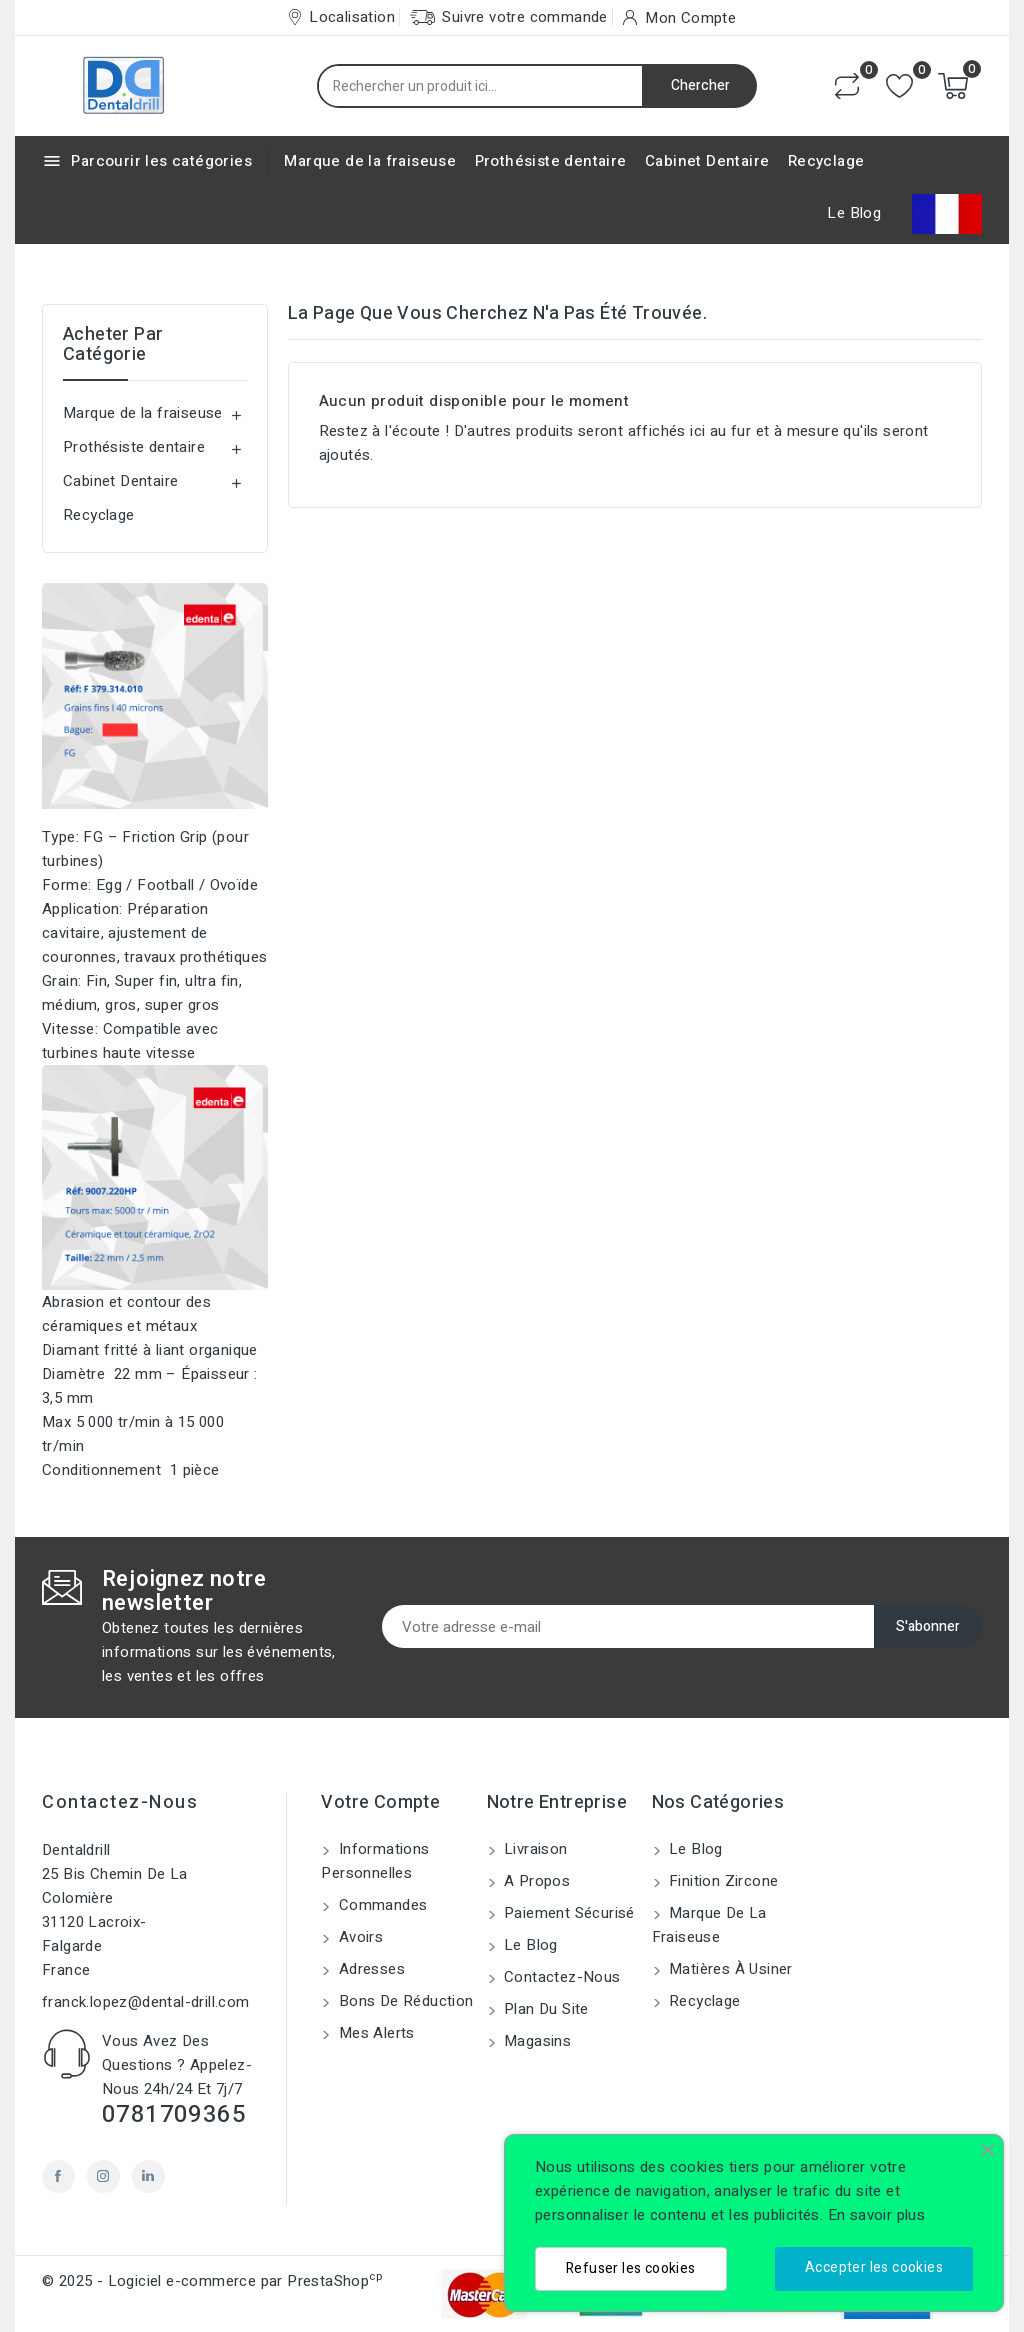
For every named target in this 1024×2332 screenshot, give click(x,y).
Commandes (380, 1905)
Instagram (103, 2176)
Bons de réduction (403, 2001)
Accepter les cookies (874, 2267)
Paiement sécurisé (567, 1913)
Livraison (534, 1849)
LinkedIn (148, 2176)
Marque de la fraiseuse (370, 161)
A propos (535, 1881)
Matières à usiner (729, 1969)
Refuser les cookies (631, 2268)
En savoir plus (877, 2215)
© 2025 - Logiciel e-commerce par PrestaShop (212, 2281)
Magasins (536, 2041)
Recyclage (826, 161)
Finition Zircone (722, 1881)
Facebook (58, 2176)
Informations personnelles (375, 1861)
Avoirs (358, 1937)
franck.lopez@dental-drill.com (146, 2002)
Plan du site (544, 2009)
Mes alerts (374, 2033)
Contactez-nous (120, 1802)
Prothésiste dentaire (551, 161)
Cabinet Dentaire (707, 161)
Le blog (529, 1945)
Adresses (369, 1969)
